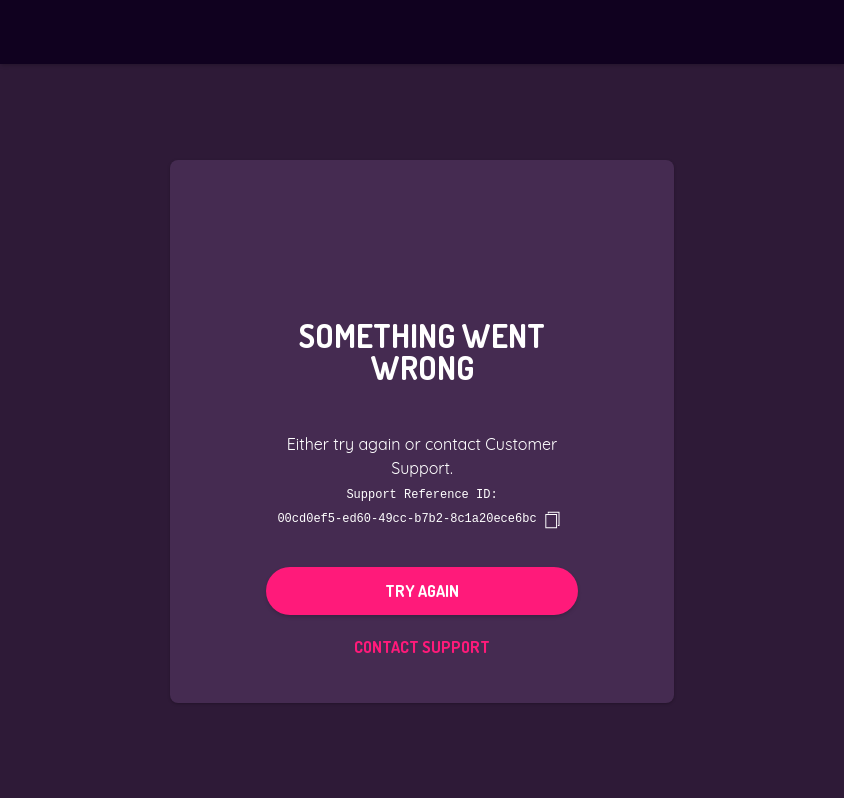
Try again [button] (422, 590)
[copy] (552, 519)
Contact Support (422, 646)
